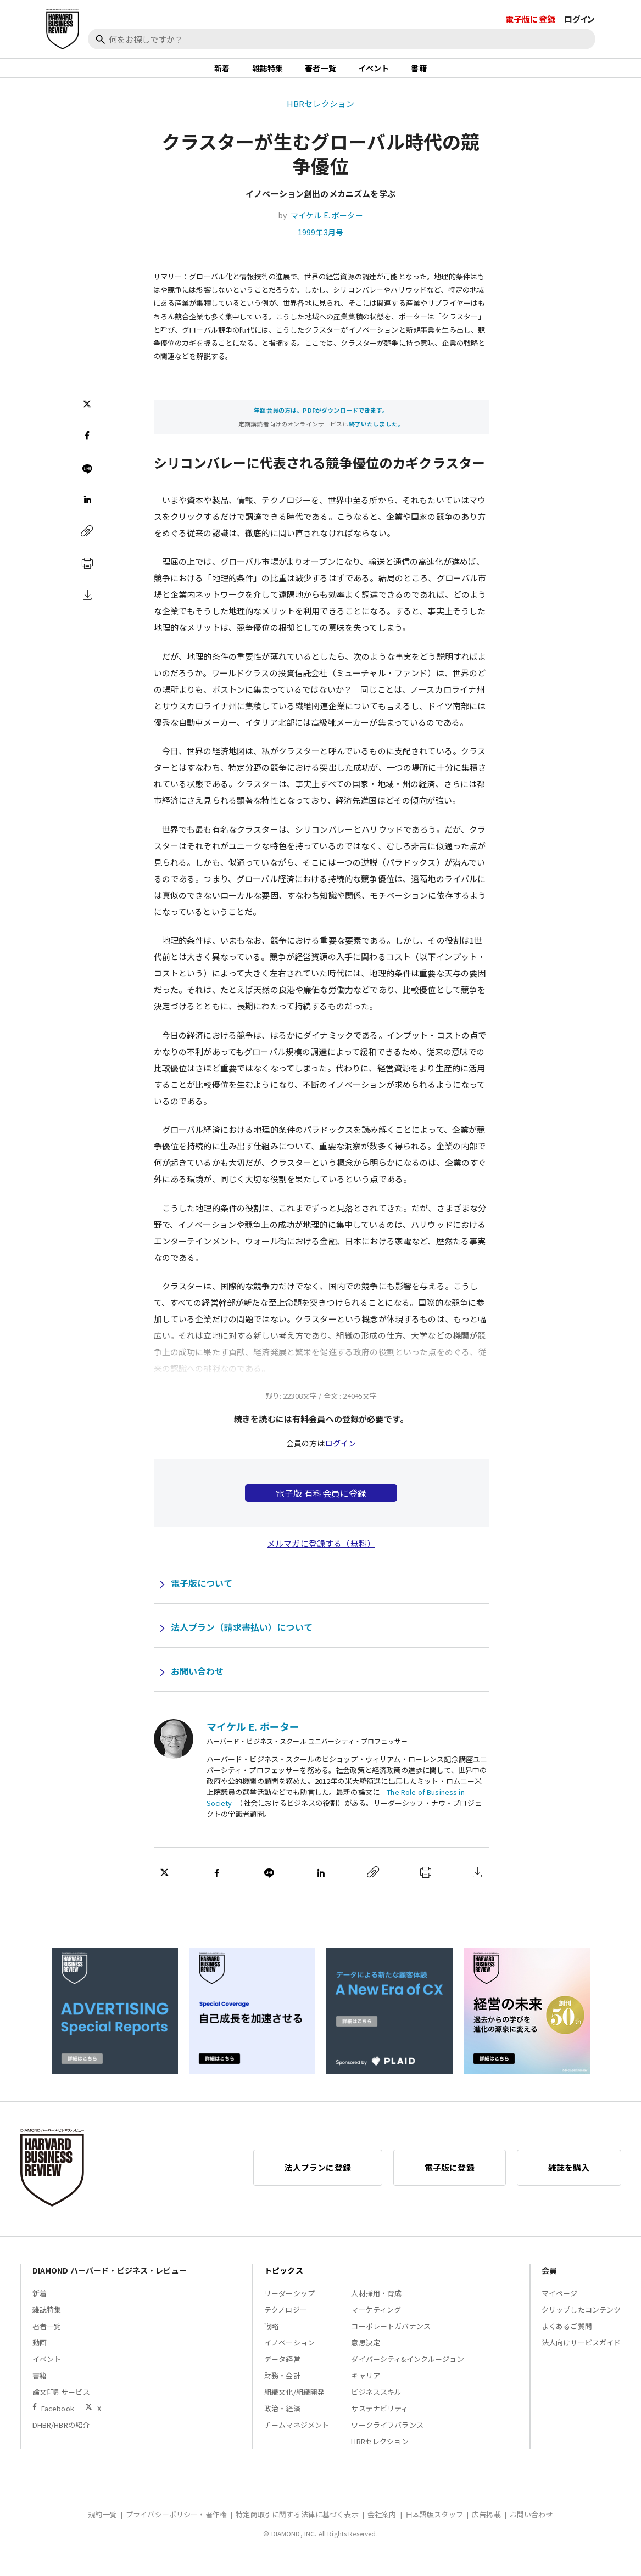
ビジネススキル (376, 2403)
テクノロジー (285, 2321)
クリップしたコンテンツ (581, 2321)
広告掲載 (486, 2526)
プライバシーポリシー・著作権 (176, 2526)
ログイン (579, 19)
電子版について (202, 1594)
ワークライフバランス (387, 2436)
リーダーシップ (289, 2304)
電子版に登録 (530, 19)
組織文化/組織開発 (294, 2403)
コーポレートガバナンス (391, 2337)
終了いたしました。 (376, 435)
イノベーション (289, 2354)
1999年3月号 (320, 243)
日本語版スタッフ (434, 2526)
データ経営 (282, 2370)
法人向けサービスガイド (581, 2354)
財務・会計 (282, 2387)
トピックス (283, 2281)
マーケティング (376, 2321)
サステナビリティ (379, 2420)
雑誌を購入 (569, 2179)
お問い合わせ (197, 1682)
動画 (39, 2354)
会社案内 (382, 2526)
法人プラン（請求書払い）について (242, 1638)
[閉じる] (620, 59)
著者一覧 (320, 73)
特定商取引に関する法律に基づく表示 (297, 2526)
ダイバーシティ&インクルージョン (407, 2370)
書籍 (418, 73)
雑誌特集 (267, 73)
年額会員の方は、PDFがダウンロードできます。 (321, 421)
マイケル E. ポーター (327, 226)
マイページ (560, 2304)
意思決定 (365, 2354)
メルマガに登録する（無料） (321, 1555)
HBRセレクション (320, 114)
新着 (222, 73)
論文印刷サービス (61, 2403)
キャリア (365, 2387)
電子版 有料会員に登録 (321, 1504)
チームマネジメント (296, 2436)
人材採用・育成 (376, 2304)
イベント (373, 73)
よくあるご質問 (567, 2337)
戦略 (271, 2337)
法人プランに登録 (318, 2179)
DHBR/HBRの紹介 (61, 2436)
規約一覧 (102, 2526)
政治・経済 (282, 2420)
